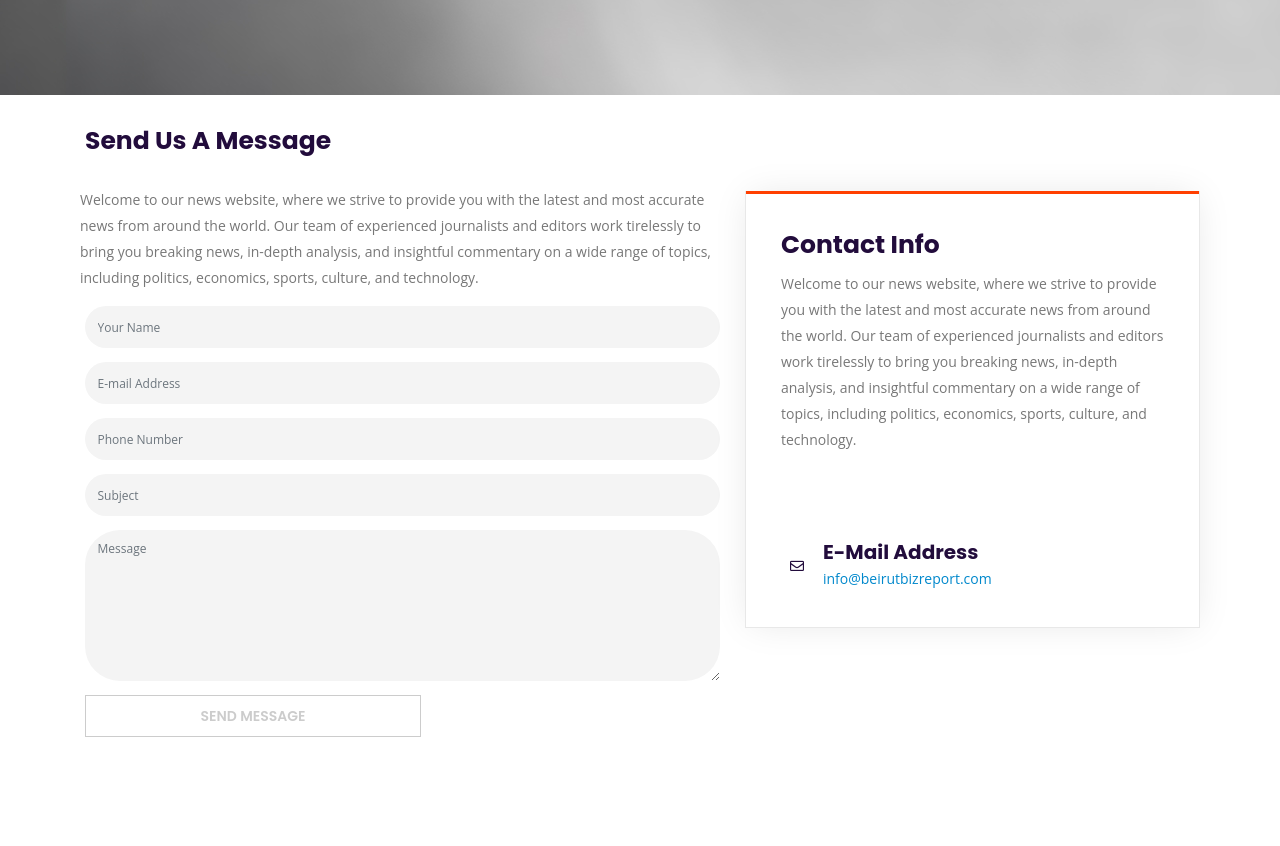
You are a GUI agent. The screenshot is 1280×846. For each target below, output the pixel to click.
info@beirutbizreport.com (907, 578)
